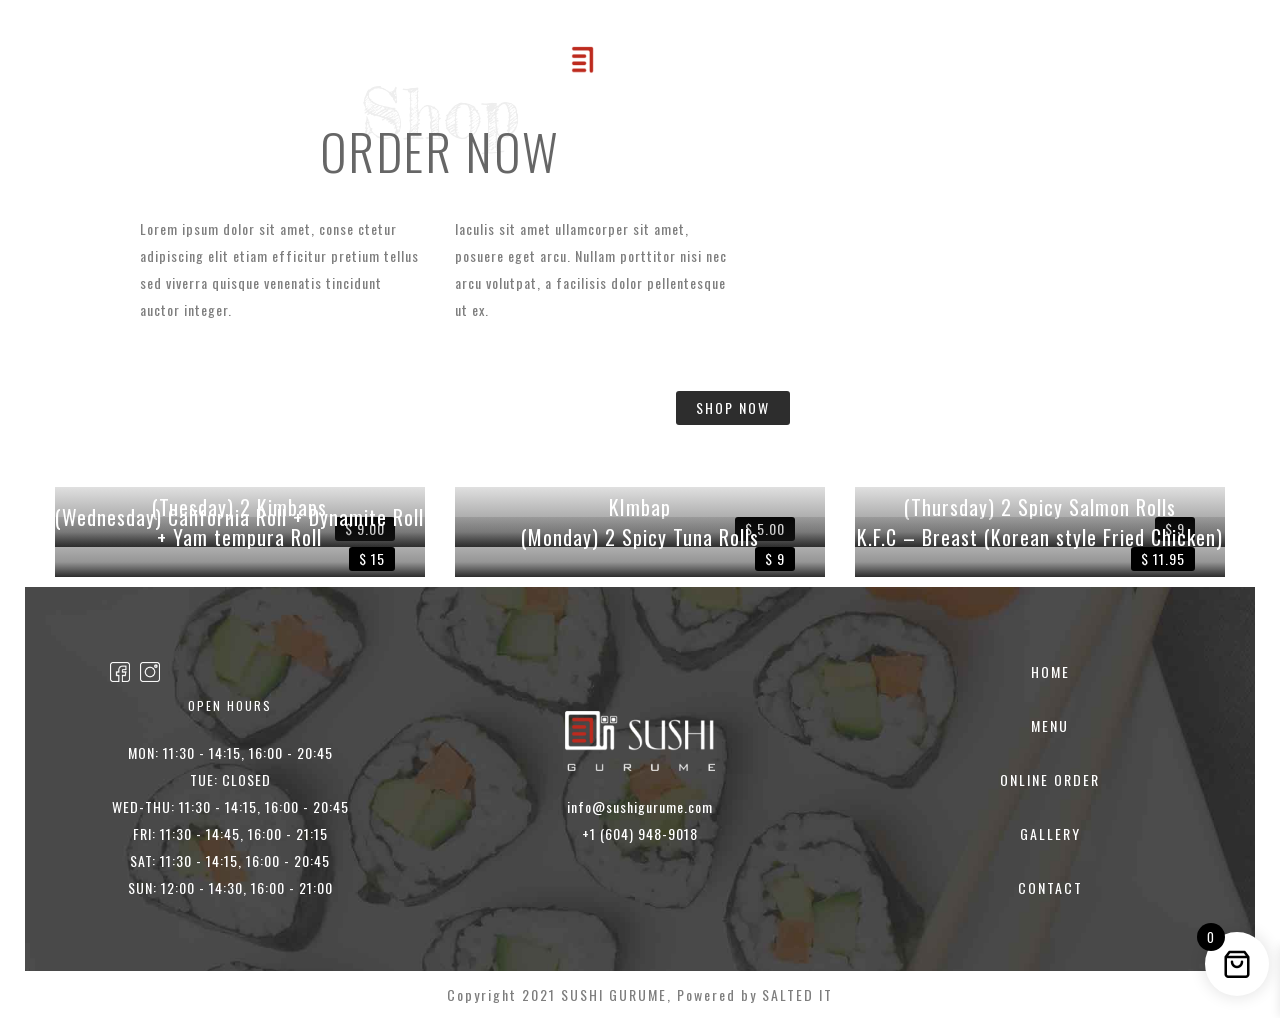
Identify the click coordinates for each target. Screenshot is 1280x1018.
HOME (318, 73)
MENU (389, 73)
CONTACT (873, 73)
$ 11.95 (1163, 558)
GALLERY (780, 73)
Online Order (485, 73)
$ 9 (775, 558)
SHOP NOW (733, 407)
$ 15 (372, 558)
